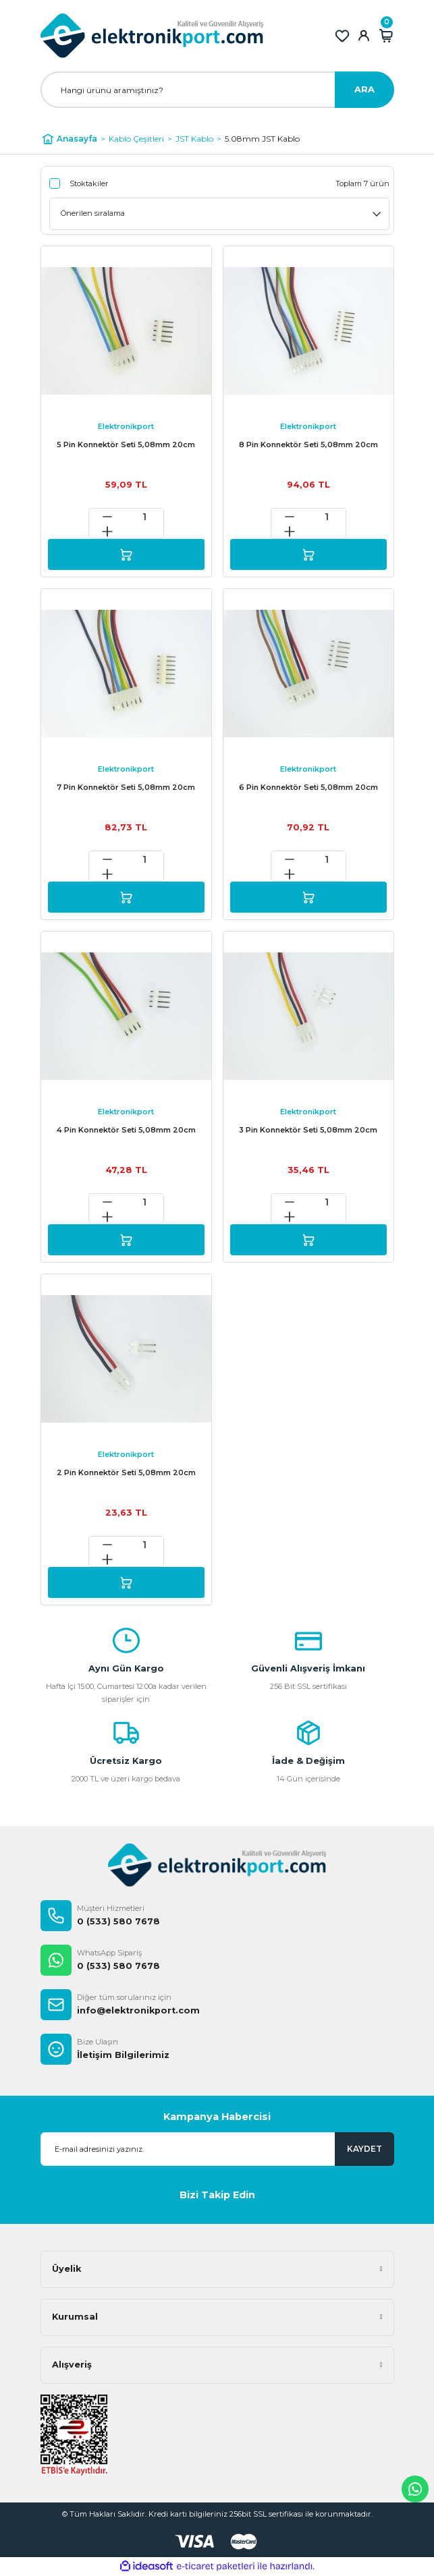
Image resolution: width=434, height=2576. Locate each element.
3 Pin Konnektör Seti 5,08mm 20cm (308, 1130)
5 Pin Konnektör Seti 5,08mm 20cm (126, 444)
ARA (364, 89)
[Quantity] (144, 517)
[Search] (217, 89)
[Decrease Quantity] (107, 517)
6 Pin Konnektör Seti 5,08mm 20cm (308, 787)
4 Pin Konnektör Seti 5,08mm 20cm (126, 1130)
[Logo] (152, 35)
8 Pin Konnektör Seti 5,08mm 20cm (308, 444)
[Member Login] (363, 35)
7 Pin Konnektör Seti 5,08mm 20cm (126, 787)
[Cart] (386, 36)
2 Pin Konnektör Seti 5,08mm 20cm (126, 1472)
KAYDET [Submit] (364, 2149)
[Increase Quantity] (107, 531)
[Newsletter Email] (217, 2149)
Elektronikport (126, 426)
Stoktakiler (89, 183)
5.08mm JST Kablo (262, 139)
